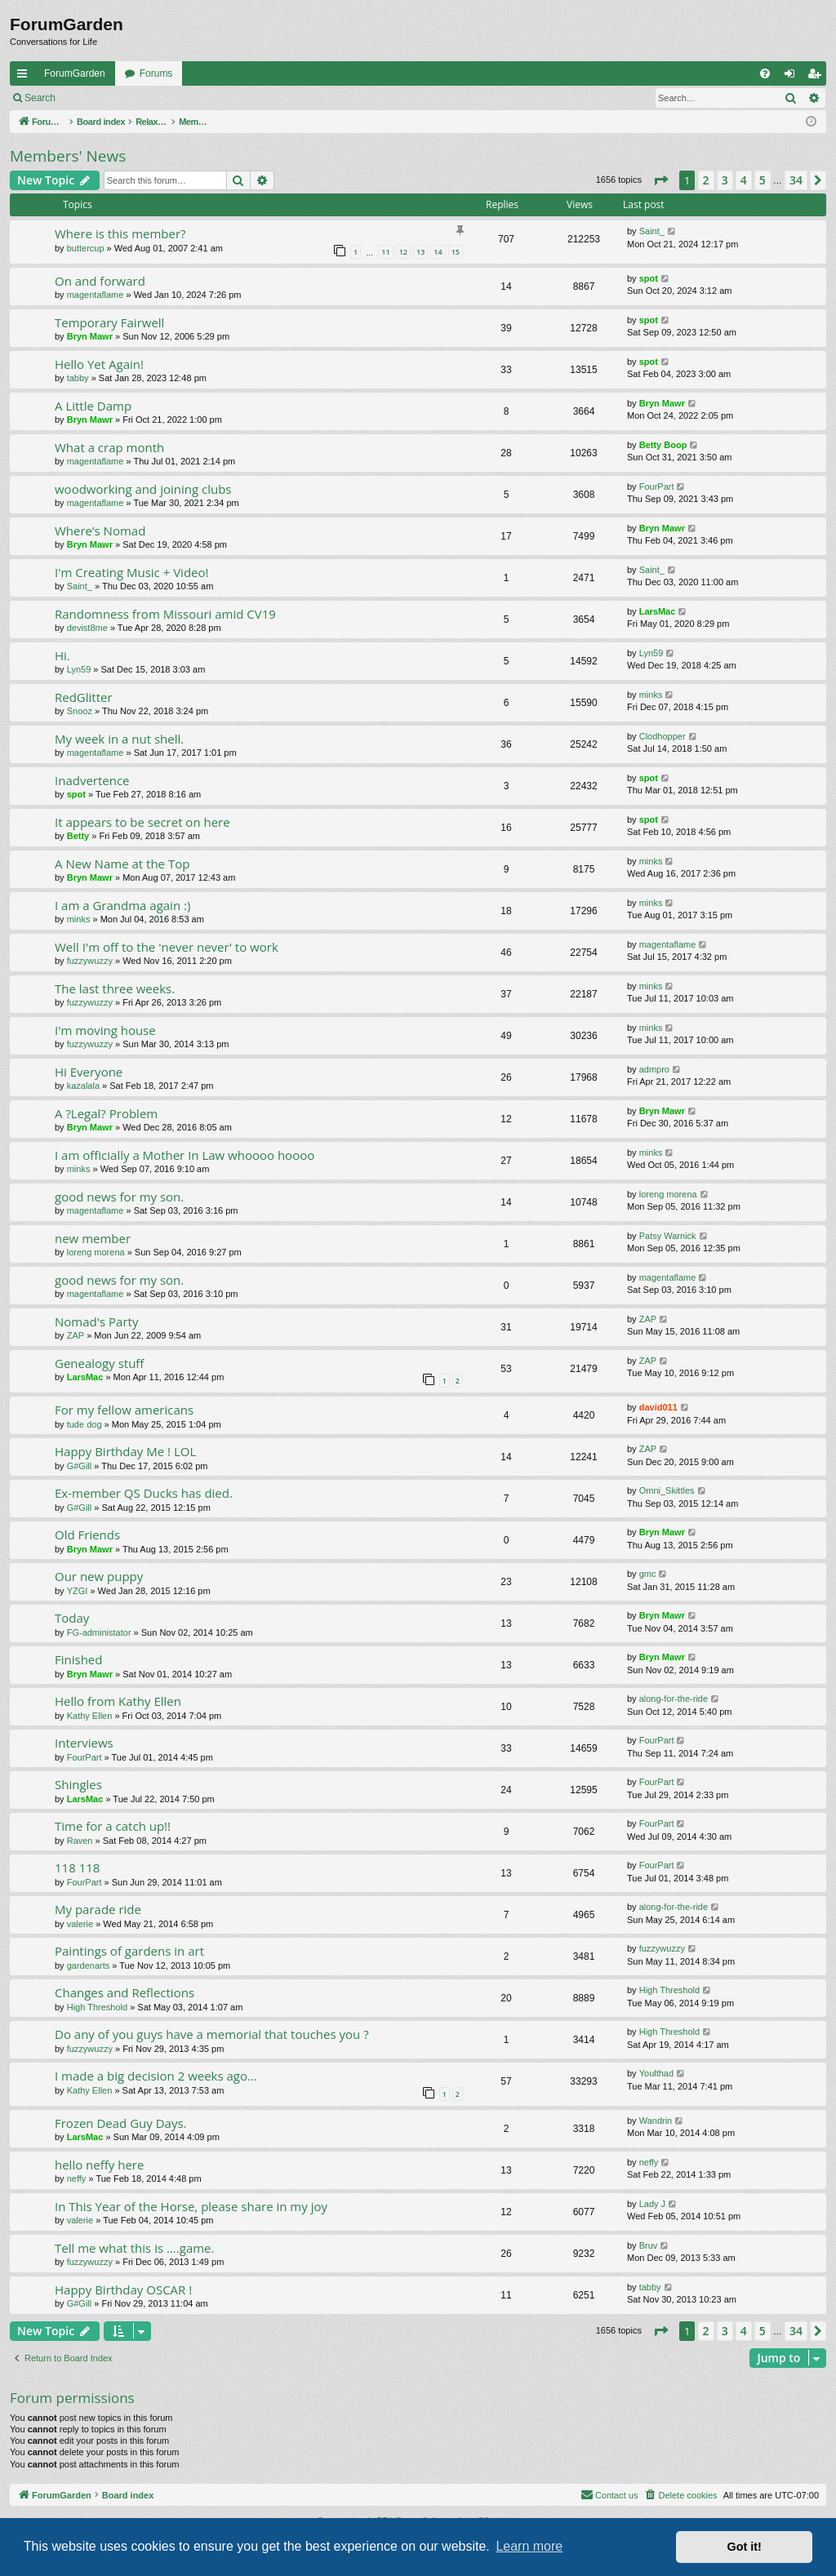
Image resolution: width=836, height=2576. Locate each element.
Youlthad (656, 2073)
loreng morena (668, 1194)
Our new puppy (99, 1576)
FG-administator (99, 1632)
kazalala (83, 1085)
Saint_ (652, 231)
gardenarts (88, 1965)
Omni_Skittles (667, 1490)
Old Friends (87, 1534)
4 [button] (743, 180)
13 (420, 251)
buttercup (85, 248)
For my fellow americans (124, 1409)
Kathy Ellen (90, 1716)
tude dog (84, 1424)
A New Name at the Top (122, 863)
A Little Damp (93, 406)
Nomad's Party (96, 1321)
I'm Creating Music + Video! (131, 572)
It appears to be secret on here (142, 822)
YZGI (77, 1591)
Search (40, 98)
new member (93, 1238)
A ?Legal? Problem (106, 1113)
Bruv (648, 2245)
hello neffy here (99, 2164)
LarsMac (657, 611)
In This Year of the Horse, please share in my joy (191, 2206)
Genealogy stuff (99, 1363)
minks (651, 695)
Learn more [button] (529, 2546)
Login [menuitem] (793, 77)
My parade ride (98, 1909)
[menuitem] (765, 73)
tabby (78, 378)
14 (438, 251)
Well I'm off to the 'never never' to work (166, 947)
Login (91, 98)
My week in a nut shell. (119, 739)
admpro (654, 1069)
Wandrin (656, 2120)
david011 (658, 1407)
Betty (78, 836)
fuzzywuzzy (90, 961)
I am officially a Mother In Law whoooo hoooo (184, 1155)
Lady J (652, 2204)
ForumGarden (74, 73)
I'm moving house (105, 1030)
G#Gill (79, 1466)
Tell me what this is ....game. (134, 2248)
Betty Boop (663, 445)
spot (648, 278)
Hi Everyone (88, 1072)
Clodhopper (662, 736)
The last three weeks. (115, 988)
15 (455, 251)
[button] (660, 180)
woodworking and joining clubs (143, 489)
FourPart (656, 486)
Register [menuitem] (817, 77)
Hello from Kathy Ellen (118, 1701)
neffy (77, 2178)
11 (385, 251)
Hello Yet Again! (99, 364)
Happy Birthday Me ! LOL (125, 1451)
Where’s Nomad (100, 530)
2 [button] (706, 180)
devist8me (87, 628)
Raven (80, 1840)
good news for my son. (119, 1196)
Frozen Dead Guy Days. (121, 2123)
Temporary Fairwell (109, 322)
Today (72, 1618)
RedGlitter (84, 697)
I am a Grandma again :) (122, 905)
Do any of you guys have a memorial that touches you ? (212, 2034)
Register (145, 98)
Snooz (79, 711)
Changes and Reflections (124, 1992)
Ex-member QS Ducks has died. (144, 1493)
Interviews (84, 1742)
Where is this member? (120, 233)
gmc (647, 1574)
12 (403, 251)
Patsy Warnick (667, 1236)
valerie (80, 1924)
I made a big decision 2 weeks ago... (156, 2075)
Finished (78, 1659)
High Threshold (97, 2007)
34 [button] (796, 180)
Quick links (25, 77)
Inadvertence (92, 780)
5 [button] (762, 180)
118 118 (77, 1867)
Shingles (78, 1784)
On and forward (100, 281)
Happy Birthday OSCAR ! (123, 2289)
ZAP (75, 1335)
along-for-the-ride (673, 1698)
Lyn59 (79, 669)
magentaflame (95, 295)
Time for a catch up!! (113, 1826)
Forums (156, 73)
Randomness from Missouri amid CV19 (165, 614)
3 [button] (725, 180)
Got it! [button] (744, 2546)
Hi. (62, 655)
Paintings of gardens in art (129, 1951)
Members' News (68, 156)
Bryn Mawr (90, 336)
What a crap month (109, 447)
